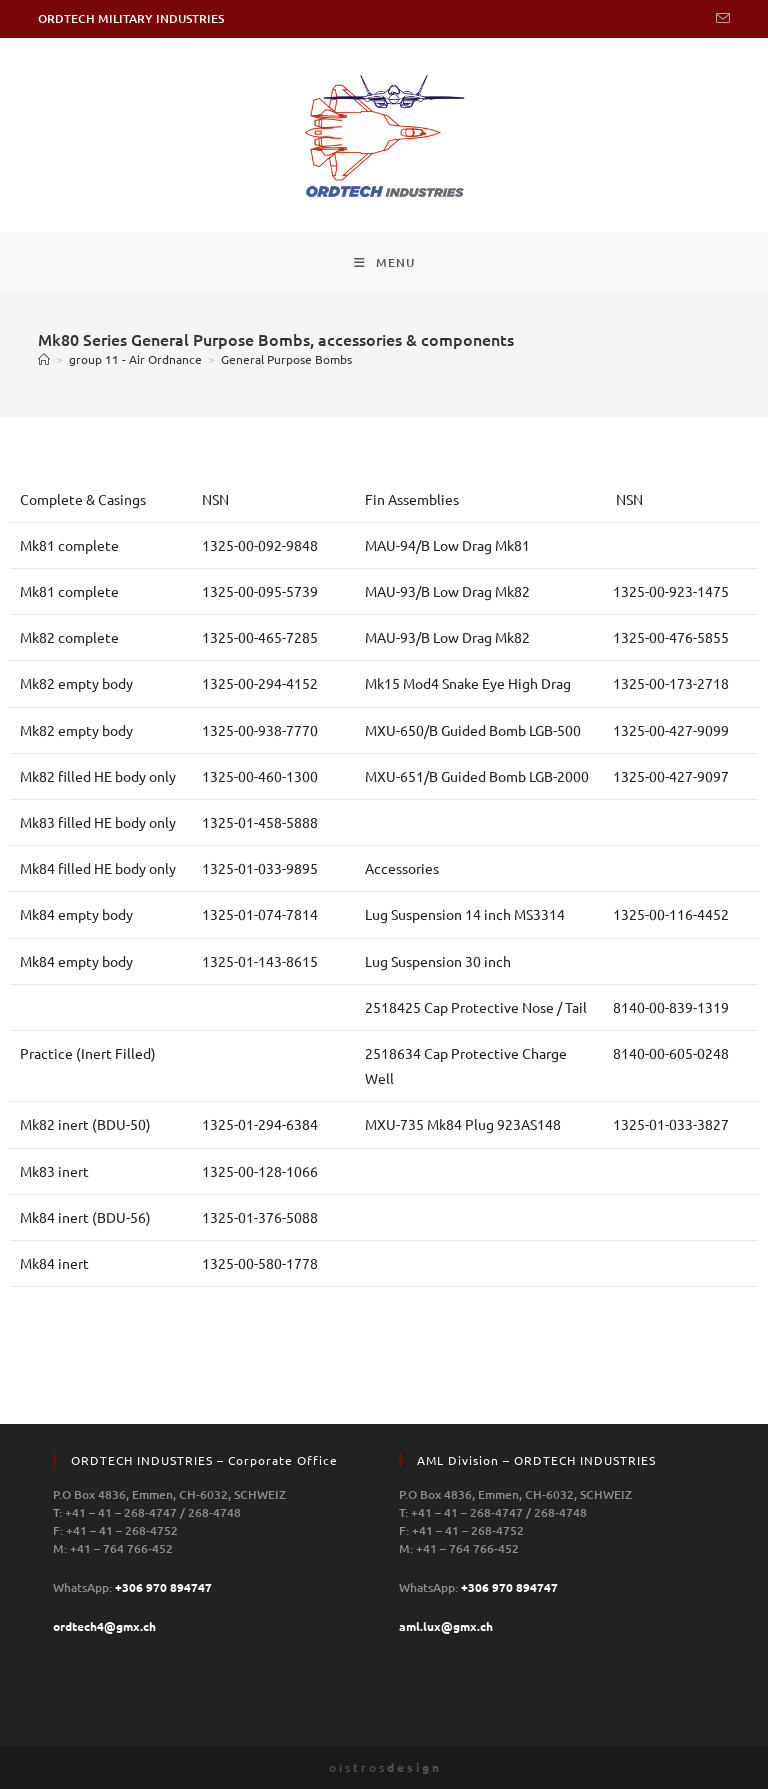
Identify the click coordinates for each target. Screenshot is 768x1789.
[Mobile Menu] (384, 263)
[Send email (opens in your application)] (720, 19)
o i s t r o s (384, 1767)
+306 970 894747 (163, 1587)
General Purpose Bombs (286, 359)
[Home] (44, 359)
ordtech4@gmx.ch (104, 1626)
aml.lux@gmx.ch (446, 1626)
